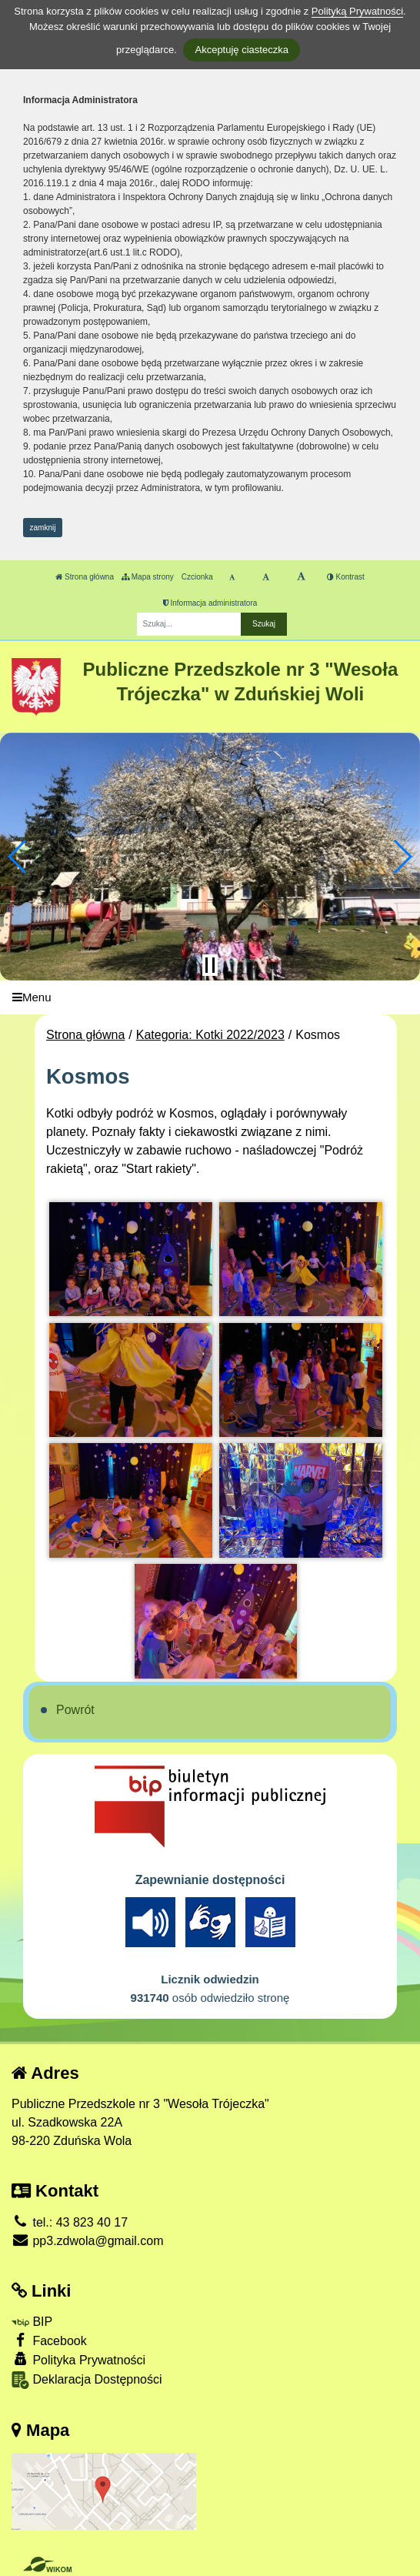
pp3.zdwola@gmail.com (88, 2240)
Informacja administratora (210, 603)
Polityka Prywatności (78, 2359)
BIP (32, 2321)
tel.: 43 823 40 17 (70, 2222)
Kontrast (346, 577)
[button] (18, 857)
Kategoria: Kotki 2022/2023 (210, 1034)
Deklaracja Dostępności (87, 2380)
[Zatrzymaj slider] (210, 965)
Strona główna (84, 577)
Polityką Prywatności (357, 11)
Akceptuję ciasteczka (241, 49)
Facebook (49, 2340)
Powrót (75, 1709)
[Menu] (210, 998)
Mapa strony (148, 577)
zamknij (43, 527)
